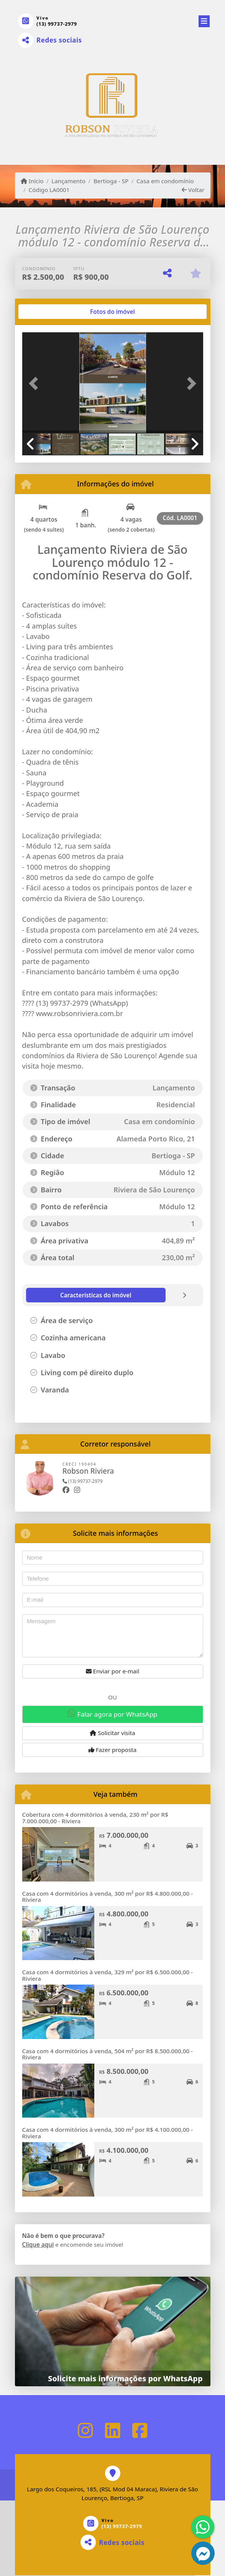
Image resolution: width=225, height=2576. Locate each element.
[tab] (46, 311)
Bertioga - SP (111, 181)
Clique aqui (38, 2244)
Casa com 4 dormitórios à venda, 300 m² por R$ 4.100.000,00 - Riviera (107, 2133)
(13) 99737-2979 (56, 24)
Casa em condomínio (165, 181)
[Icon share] (85, 2430)
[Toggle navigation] (204, 19)
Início (32, 181)
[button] (35, 383)
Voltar (193, 190)
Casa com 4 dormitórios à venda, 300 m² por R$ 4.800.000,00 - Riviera (107, 1897)
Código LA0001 (49, 190)
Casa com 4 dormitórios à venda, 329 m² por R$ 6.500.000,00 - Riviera (107, 1975)
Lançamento (68, 181)
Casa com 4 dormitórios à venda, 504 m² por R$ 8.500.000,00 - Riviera (107, 2054)
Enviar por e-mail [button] (113, 1671)
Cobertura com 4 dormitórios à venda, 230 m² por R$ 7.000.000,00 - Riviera (95, 1818)
